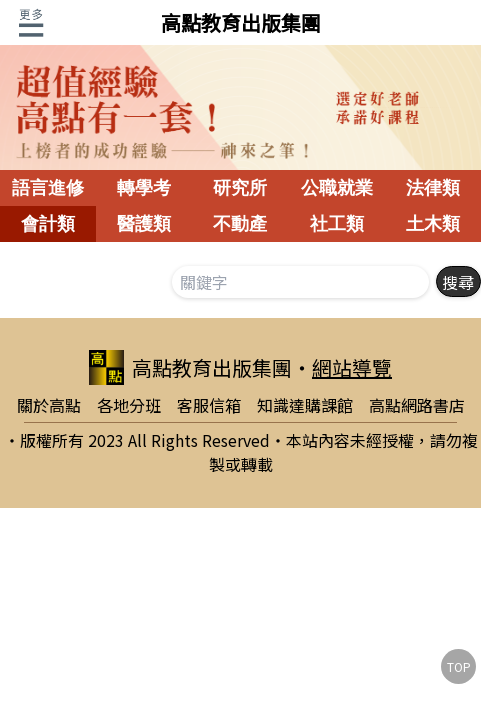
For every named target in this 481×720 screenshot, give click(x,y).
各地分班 (129, 405)
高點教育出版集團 (241, 22)
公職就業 (337, 188)
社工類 (337, 224)
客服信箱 (209, 405)
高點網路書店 (417, 405)
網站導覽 (352, 367)
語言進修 (48, 188)
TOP (459, 666)
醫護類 (144, 224)
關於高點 (49, 405)
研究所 (240, 188)
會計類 (48, 224)
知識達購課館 (305, 405)
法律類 (433, 188)
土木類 (433, 224)
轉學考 (144, 188)
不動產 (240, 224)
